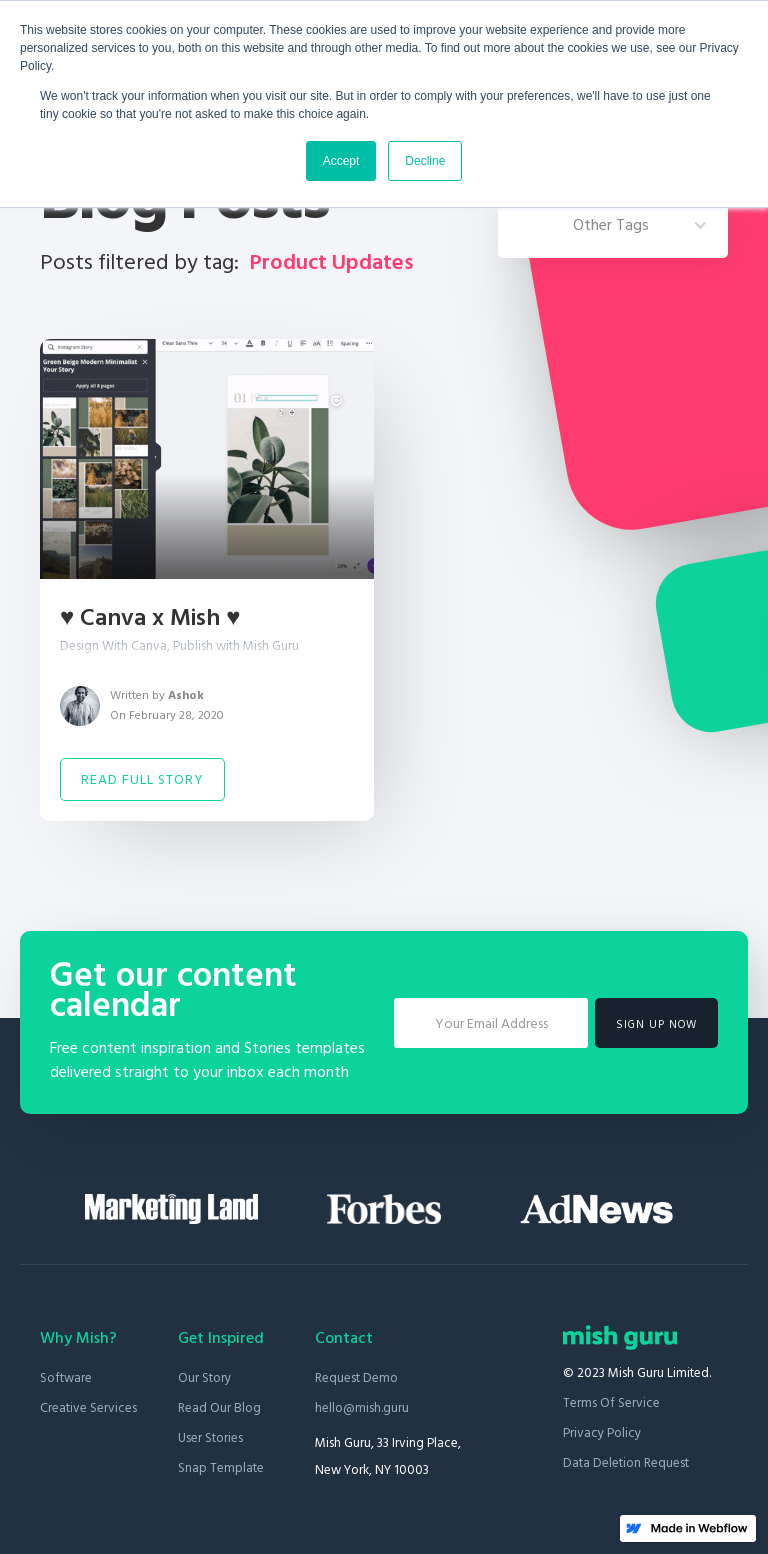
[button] (613, 225)
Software (66, 1378)
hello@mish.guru (362, 1408)
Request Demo (356, 1378)
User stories (210, 1438)
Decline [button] (425, 161)
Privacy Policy (602, 1433)
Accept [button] (341, 161)
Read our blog (219, 1408)
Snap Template (221, 1468)
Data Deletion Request (626, 1463)
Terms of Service (611, 1403)
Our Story (204, 1378)
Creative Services (88, 1408)
